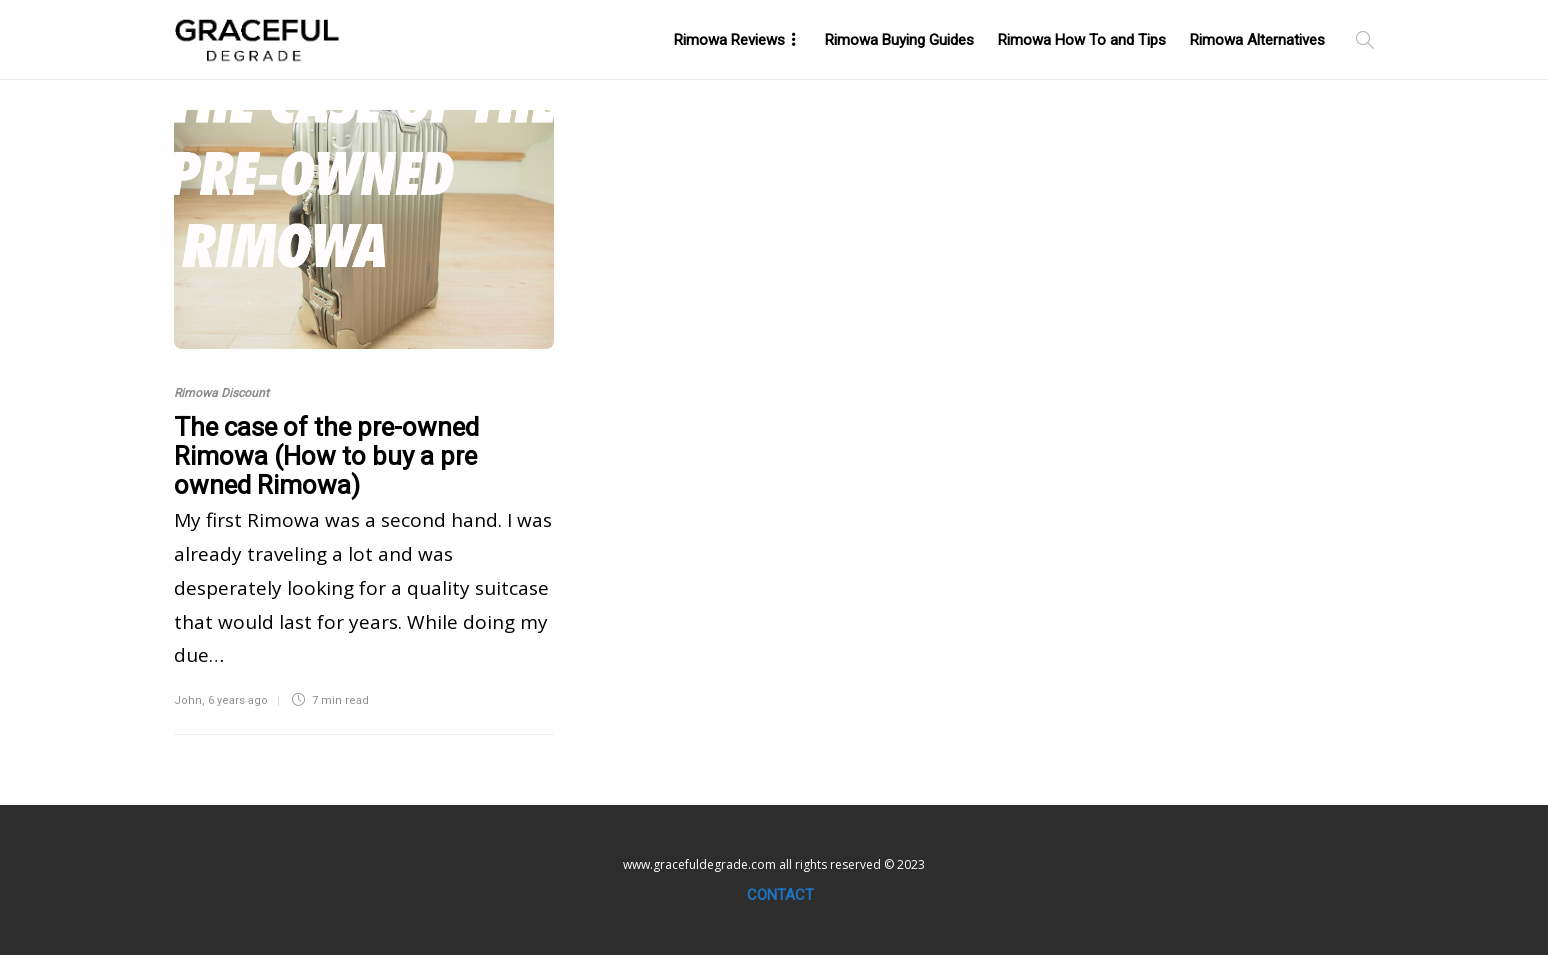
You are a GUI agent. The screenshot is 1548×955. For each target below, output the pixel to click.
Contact (780, 895)
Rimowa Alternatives (1257, 40)
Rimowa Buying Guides (899, 40)
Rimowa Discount (221, 393)
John (188, 700)
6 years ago (238, 700)
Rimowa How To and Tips (1082, 40)
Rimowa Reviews (729, 40)
